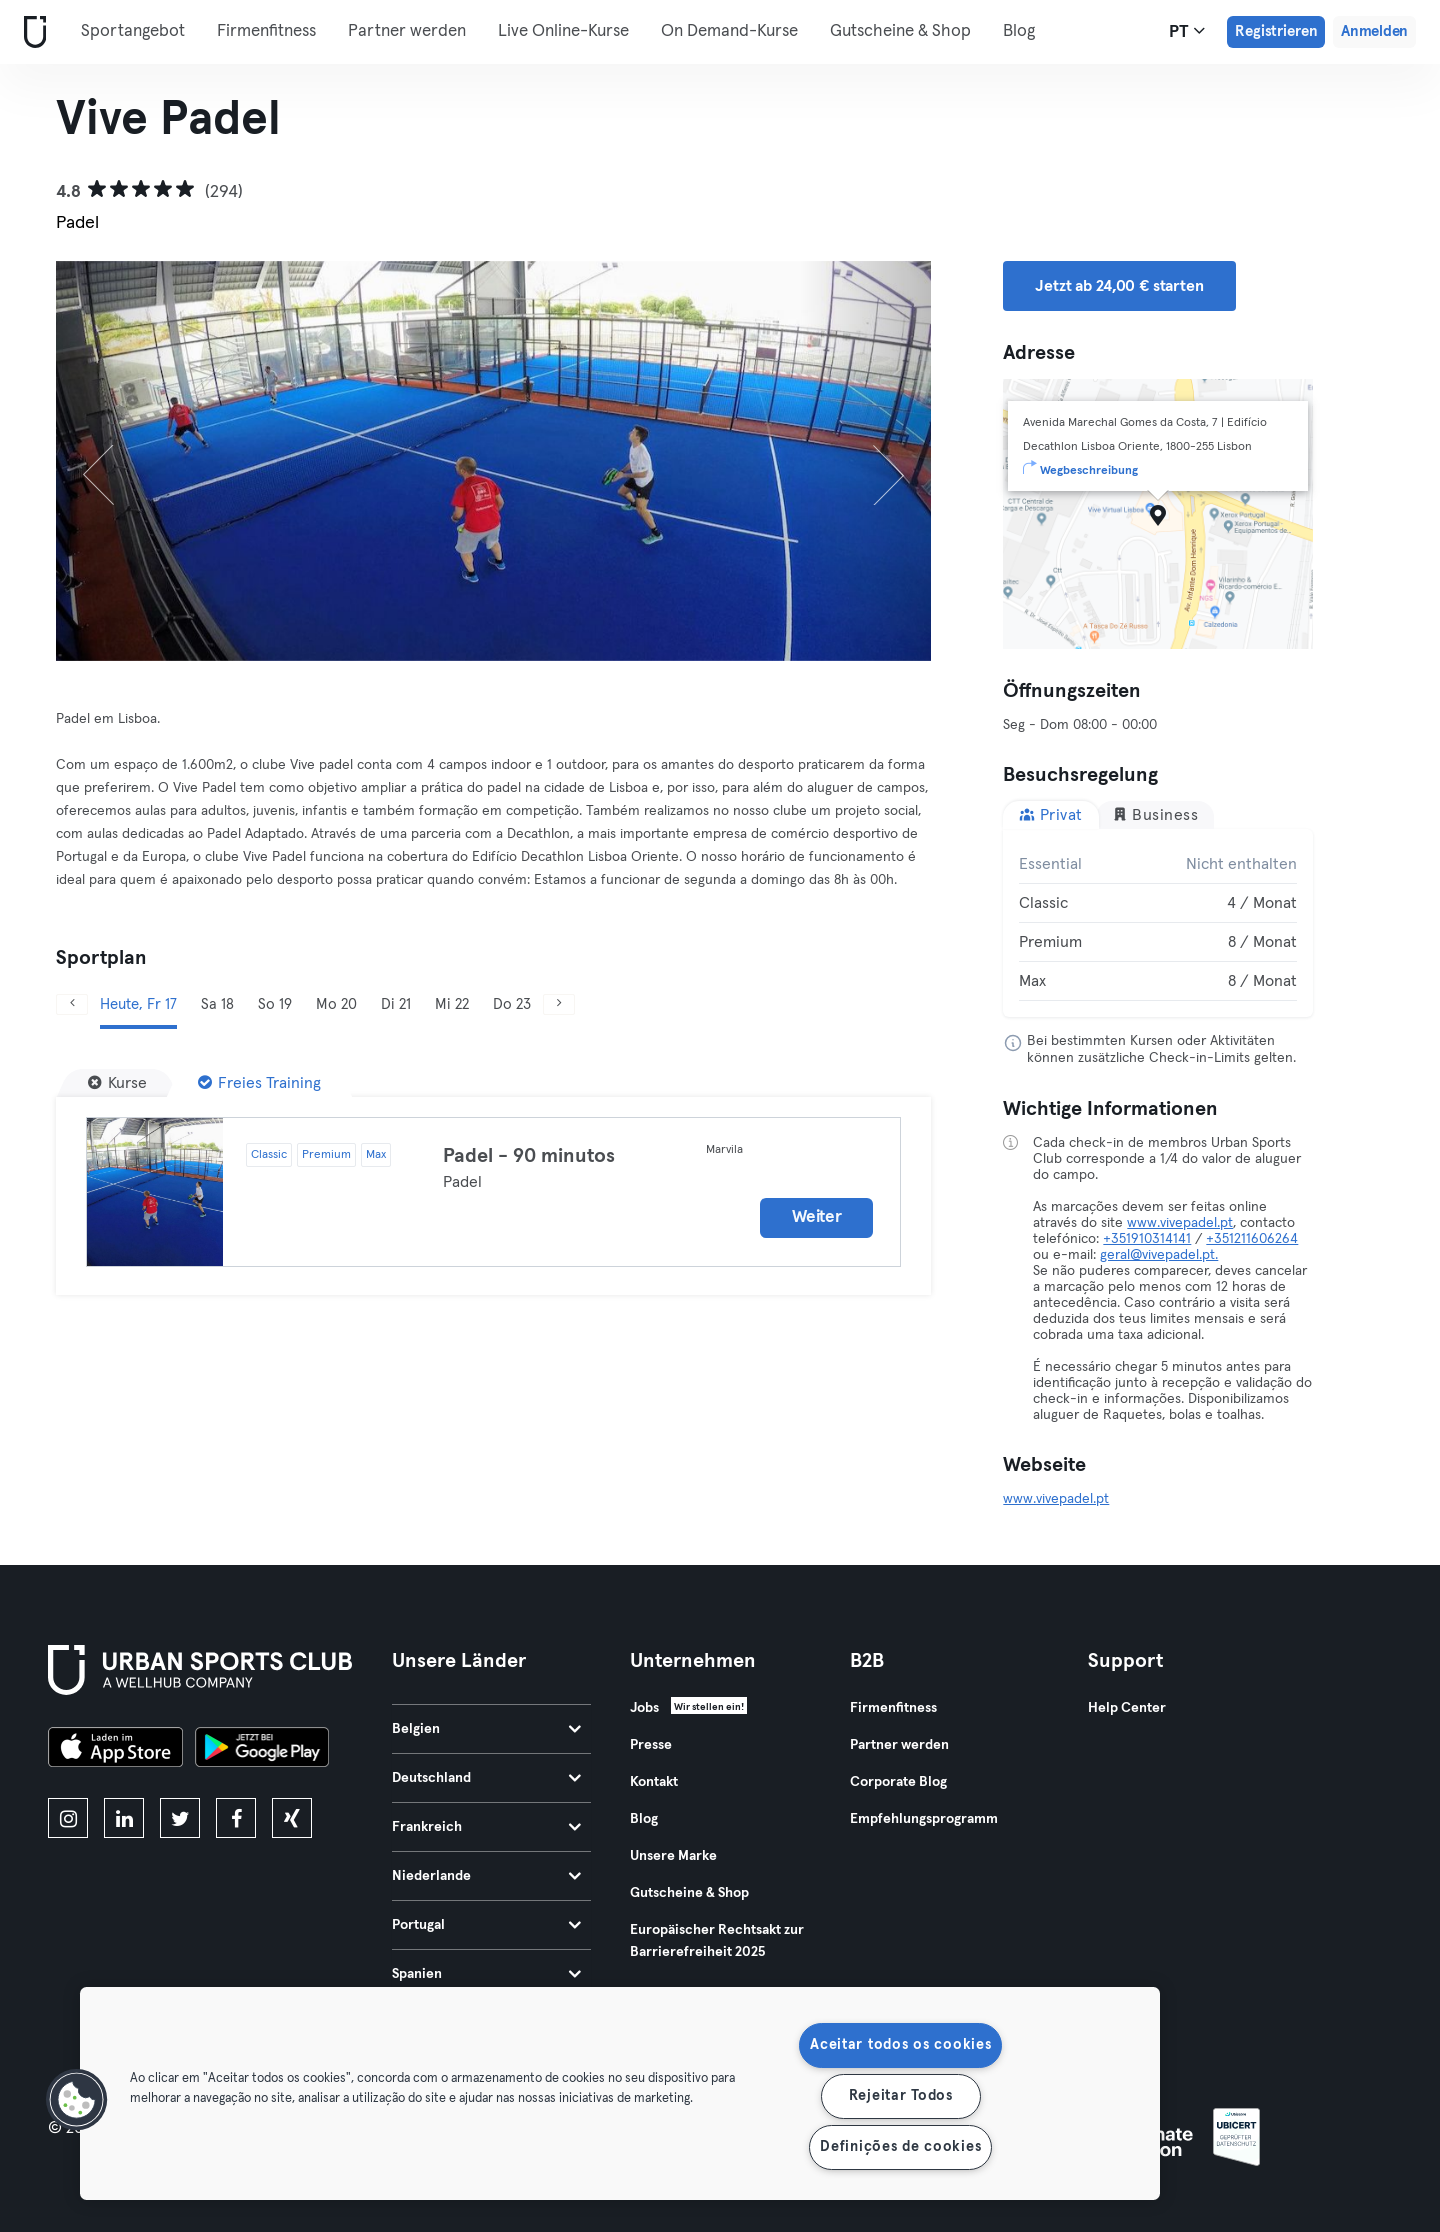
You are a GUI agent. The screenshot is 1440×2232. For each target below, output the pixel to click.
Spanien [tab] (486, 1974)
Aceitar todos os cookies (900, 2045)
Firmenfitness (266, 31)
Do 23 (512, 1004)
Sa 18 (217, 1004)
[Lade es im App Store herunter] (115, 1750)
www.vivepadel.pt (1180, 1223)
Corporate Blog (898, 1782)
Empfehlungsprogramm (924, 1819)
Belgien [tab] (486, 1729)
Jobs (644, 1708)
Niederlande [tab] (486, 1876)
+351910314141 (1147, 1239)
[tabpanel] (1158, 923)
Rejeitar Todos (901, 2096)
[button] (77, 2100)
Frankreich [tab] (486, 1827)
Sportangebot (133, 31)
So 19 (275, 1004)
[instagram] (68, 1818)
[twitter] (180, 1818)
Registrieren (1276, 31)
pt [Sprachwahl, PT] (1187, 31)
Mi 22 (452, 1004)
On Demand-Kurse (729, 31)
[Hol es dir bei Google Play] (262, 1750)
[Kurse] (117, 1083)
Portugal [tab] (486, 1925)
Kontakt (654, 1782)
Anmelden (1374, 31)
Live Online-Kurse (563, 31)
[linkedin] (124, 1818)
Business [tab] (1155, 814)
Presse (651, 1745)
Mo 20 (336, 1004)
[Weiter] (865, 461)
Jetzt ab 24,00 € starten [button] (1119, 286)
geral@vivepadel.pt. (1159, 1255)
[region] (620, 2093)
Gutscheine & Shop (900, 31)
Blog (1019, 31)
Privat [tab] (1051, 814)
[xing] (292, 1818)
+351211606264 (1252, 1239)
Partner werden (407, 31)
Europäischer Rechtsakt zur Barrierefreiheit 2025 (717, 1941)
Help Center (1127, 1708)
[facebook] (236, 1818)
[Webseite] (31, 32)
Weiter (816, 1217)
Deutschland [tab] (486, 1778)
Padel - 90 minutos (529, 1156)
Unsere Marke (673, 1856)
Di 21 (396, 1004)
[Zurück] (121, 461)
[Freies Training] (259, 1083)
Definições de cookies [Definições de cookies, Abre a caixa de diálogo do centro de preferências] (900, 2147)
